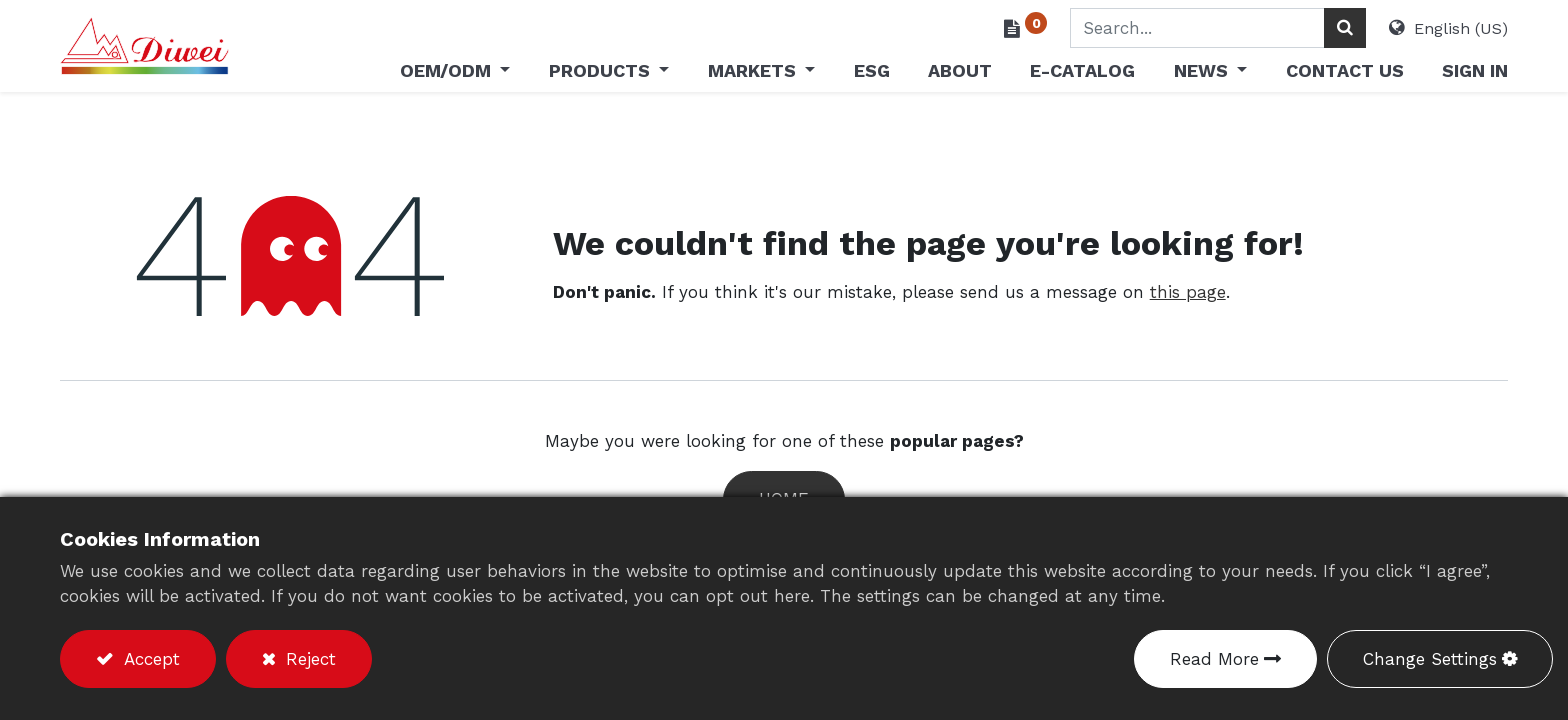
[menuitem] (871, 74)
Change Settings (1430, 659)
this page (1188, 292)
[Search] (1345, 28)
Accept (149, 659)
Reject (308, 659)
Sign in (1475, 70)
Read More (1214, 659)
